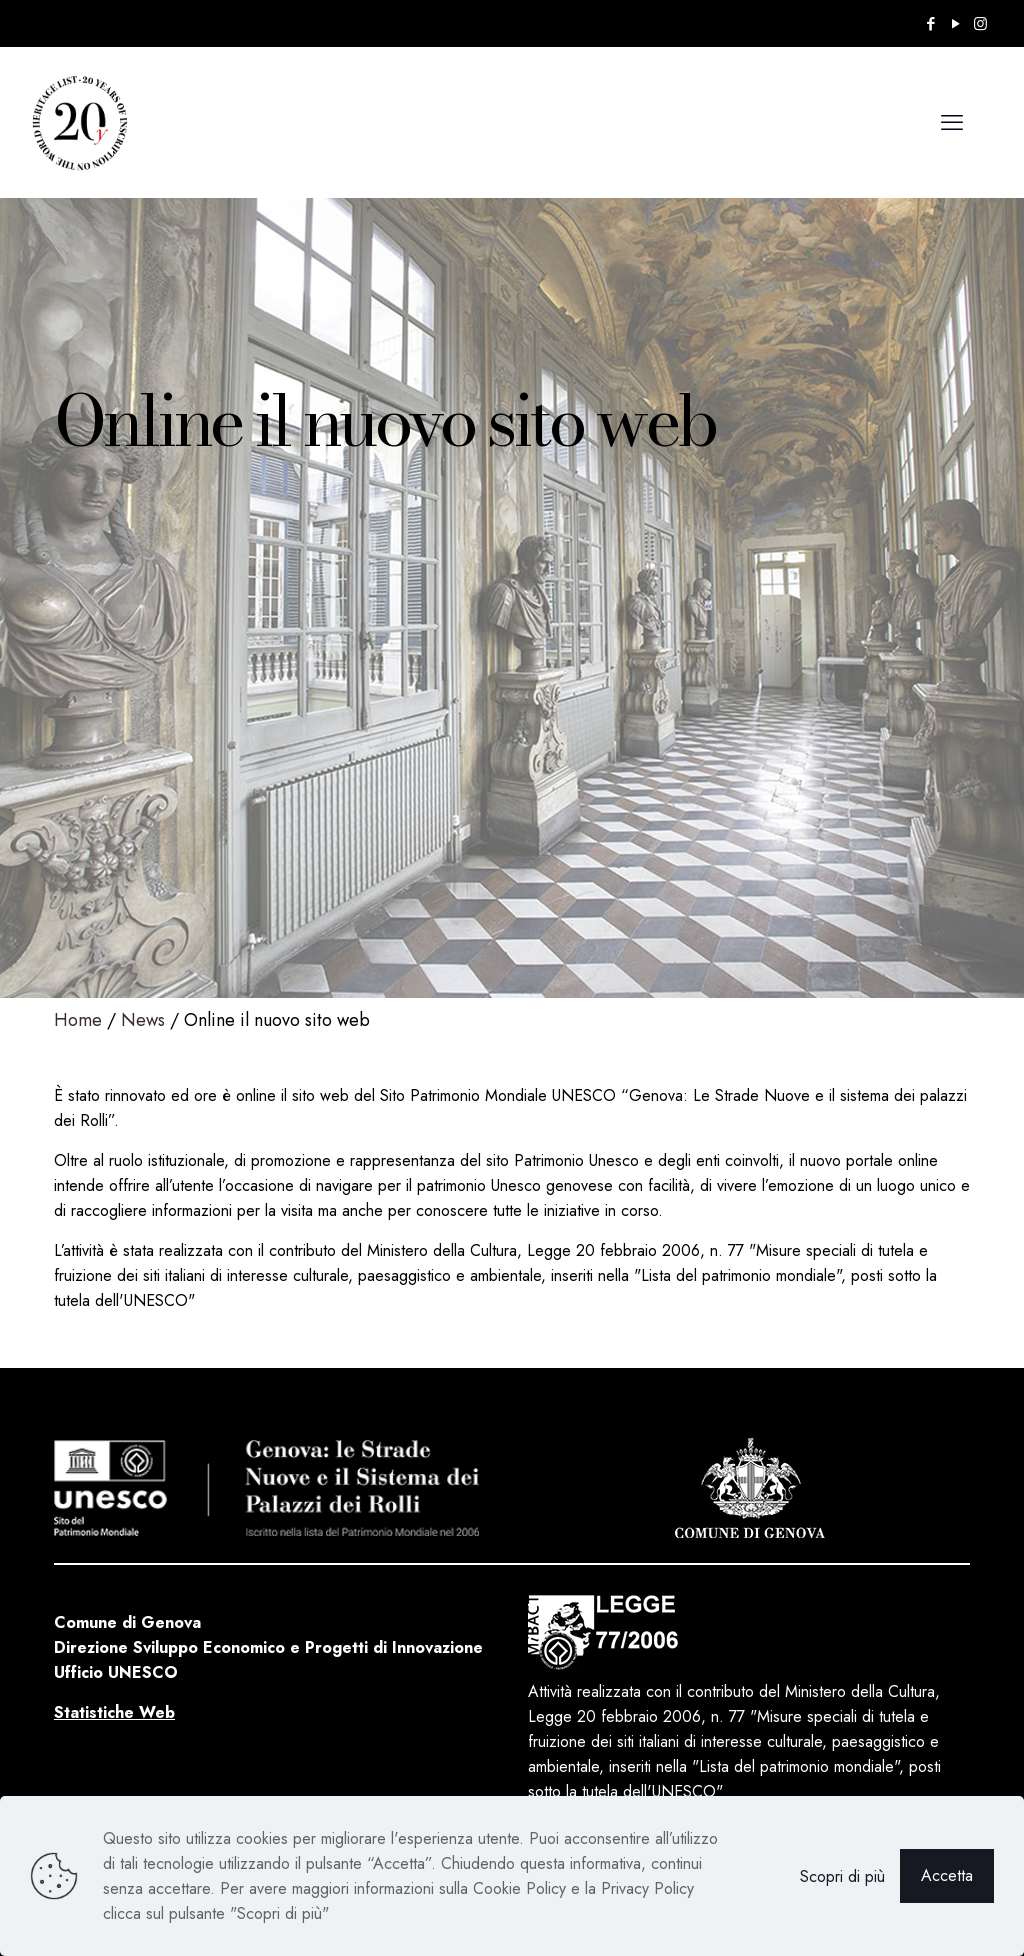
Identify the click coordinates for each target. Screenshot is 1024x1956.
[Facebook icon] (930, 24)
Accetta (947, 1875)
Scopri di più (842, 1876)
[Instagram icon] (980, 24)
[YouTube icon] (955, 24)
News (143, 1020)
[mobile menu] (952, 122)
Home (78, 1020)
